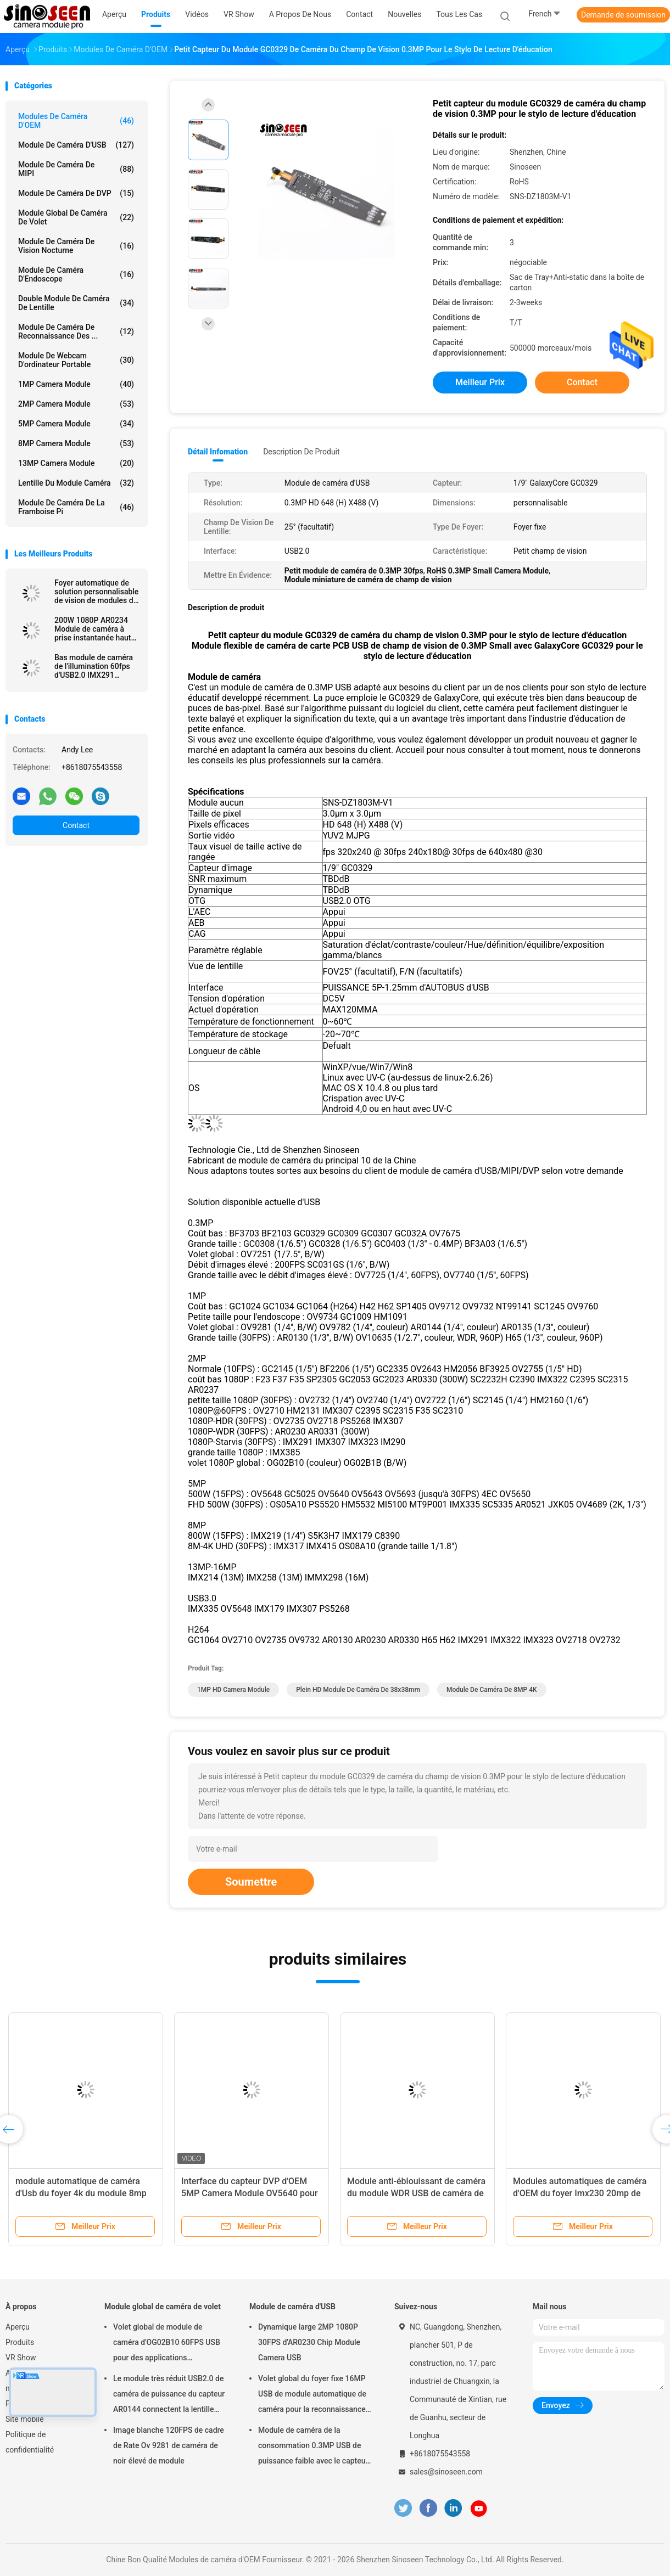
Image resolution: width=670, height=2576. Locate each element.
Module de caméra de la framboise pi (76, 507)
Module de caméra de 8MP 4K (491, 1690)
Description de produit (301, 451)
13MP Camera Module (76, 463)
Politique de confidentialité (29, 2442)
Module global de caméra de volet (76, 217)
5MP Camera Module (76, 423)
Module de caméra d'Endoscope (76, 274)
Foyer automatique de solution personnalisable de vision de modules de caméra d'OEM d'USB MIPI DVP (96, 591)
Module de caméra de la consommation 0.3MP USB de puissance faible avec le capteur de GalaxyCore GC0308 (313, 2447)
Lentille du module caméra (76, 482)
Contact (76, 825)
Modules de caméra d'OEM (76, 121)
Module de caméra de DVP (76, 193)
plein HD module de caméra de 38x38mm (358, 1690)
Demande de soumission (623, 14)
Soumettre (251, 1881)
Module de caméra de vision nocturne (76, 246)
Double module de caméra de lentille (76, 303)
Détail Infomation (218, 451)
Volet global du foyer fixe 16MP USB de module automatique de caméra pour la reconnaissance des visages (312, 2395)
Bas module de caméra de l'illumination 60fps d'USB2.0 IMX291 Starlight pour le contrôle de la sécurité (96, 666)
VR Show (20, 2357)
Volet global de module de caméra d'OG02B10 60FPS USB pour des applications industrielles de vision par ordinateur (166, 2343)
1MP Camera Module (76, 384)
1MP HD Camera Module (233, 1690)
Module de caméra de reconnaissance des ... (76, 331)
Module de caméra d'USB (76, 144)
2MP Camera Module (76, 403)
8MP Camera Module (76, 443)
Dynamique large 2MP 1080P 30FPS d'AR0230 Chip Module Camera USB (309, 2342)
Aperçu (17, 2326)
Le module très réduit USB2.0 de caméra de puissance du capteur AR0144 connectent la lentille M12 (169, 2395)
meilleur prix (480, 382)
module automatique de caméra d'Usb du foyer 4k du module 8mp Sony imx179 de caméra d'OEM (81, 2193)
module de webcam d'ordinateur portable (76, 360)
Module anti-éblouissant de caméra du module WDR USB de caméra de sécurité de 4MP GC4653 (416, 2193)
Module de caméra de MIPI (76, 169)
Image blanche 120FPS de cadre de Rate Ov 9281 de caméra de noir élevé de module (168, 2445)
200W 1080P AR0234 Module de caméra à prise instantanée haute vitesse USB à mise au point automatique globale (94, 629)
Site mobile (24, 2419)
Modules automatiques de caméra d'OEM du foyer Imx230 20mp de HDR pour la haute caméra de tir (579, 2193)
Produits (19, 2342)
